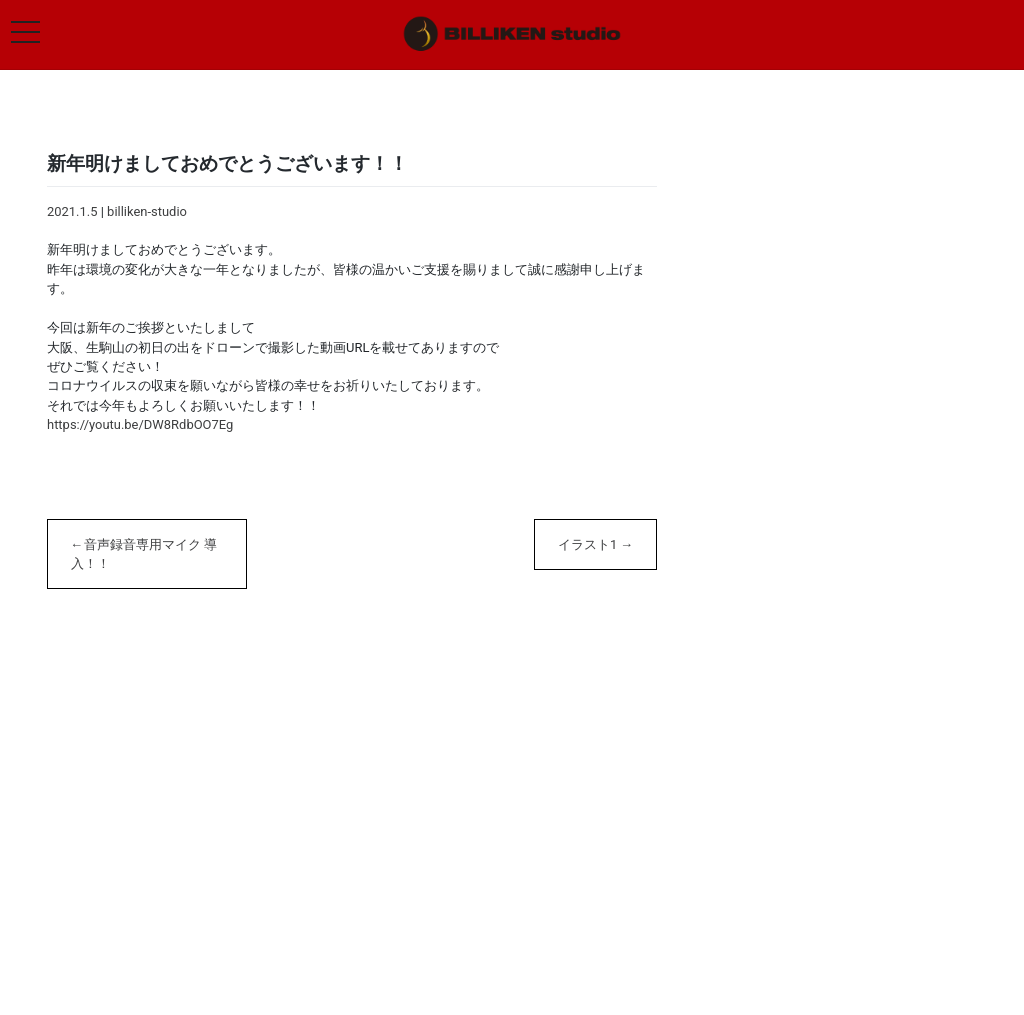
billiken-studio (147, 211)
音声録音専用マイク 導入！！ (144, 554)
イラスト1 (587, 544)
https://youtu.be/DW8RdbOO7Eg (140, 424)
